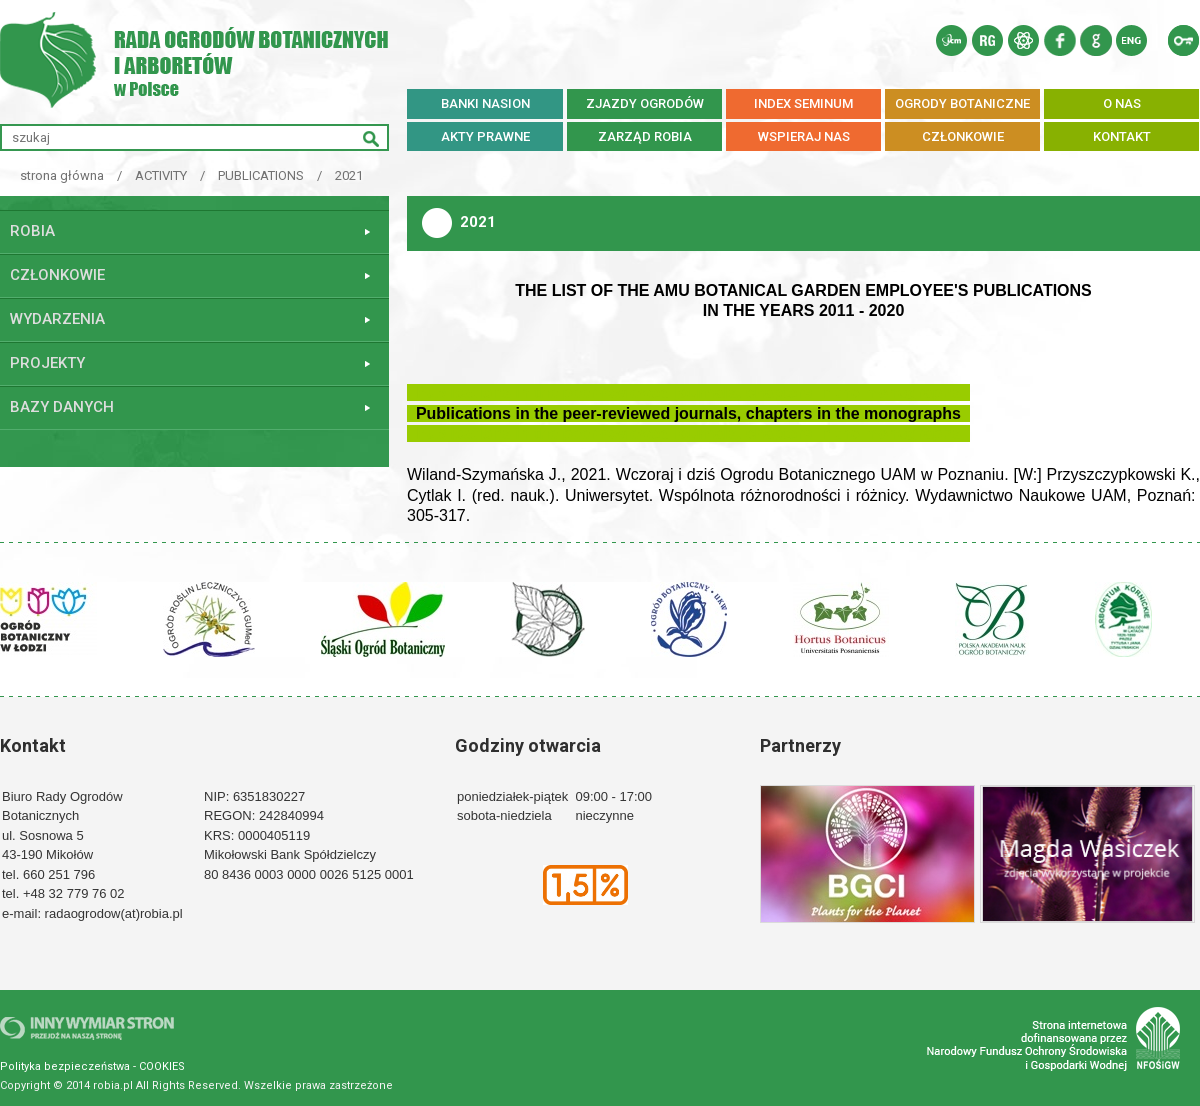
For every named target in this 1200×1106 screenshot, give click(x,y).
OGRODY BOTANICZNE (962, 103)
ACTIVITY (161, 175)
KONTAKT (1122, 136)
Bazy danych (62, 407)
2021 (349, 175)
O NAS (1122, 103)
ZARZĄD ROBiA (645, 136)
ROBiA (32, 231)
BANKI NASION (485, 103)
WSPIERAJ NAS (804, 136)
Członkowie (57, 275)
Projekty (47, 363)
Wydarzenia (57, 319)
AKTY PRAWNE (485, 136)
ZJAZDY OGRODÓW (645, 103)
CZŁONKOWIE (963, 136)
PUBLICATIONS (261, 175)
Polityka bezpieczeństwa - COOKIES (92, 1066)
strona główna (62, 175)
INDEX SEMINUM (803, 103)
